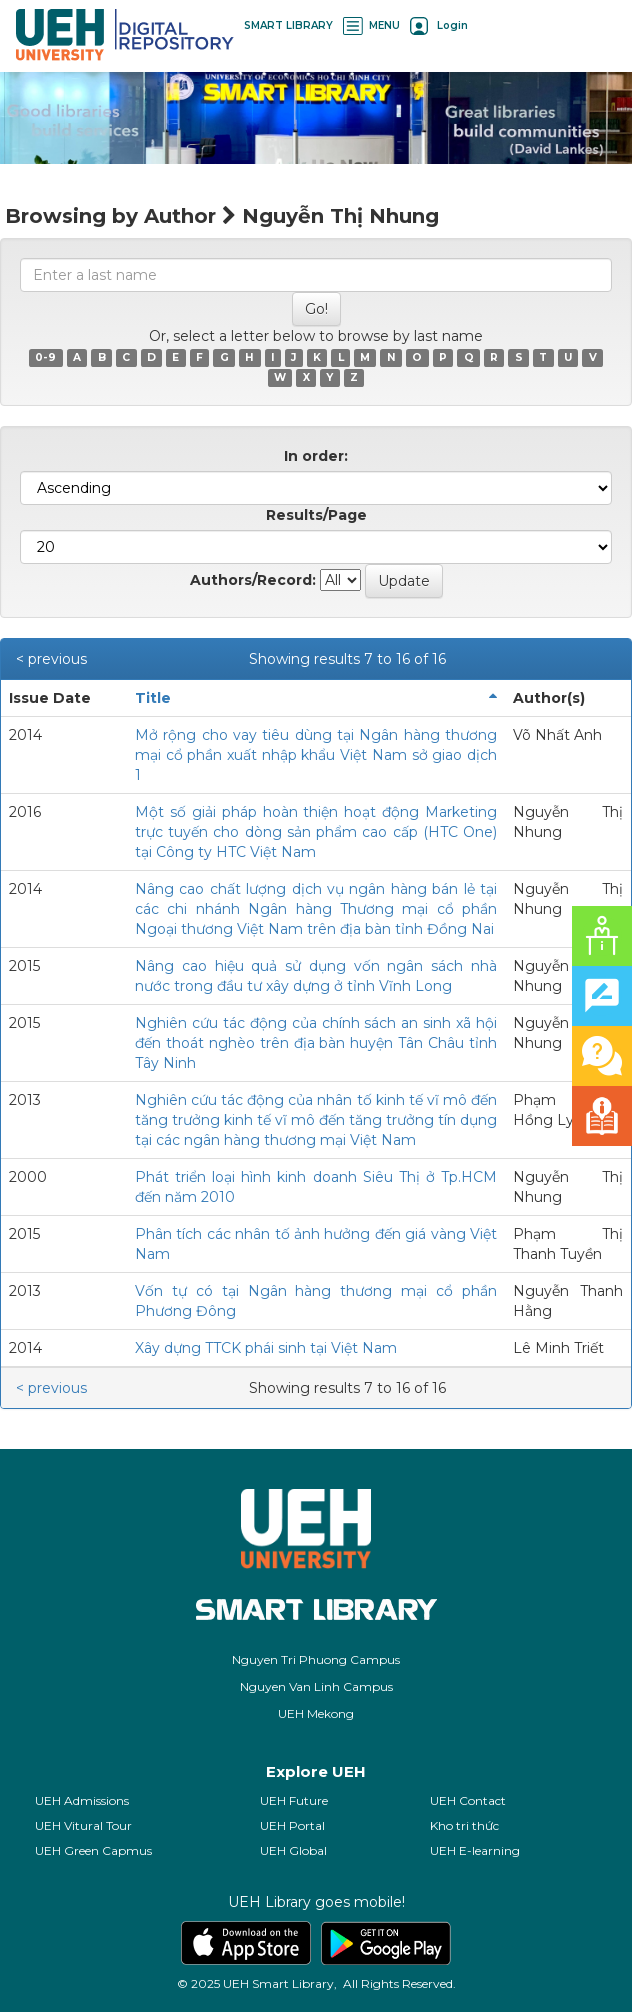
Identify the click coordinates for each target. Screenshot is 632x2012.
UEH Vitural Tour (83, 1825)
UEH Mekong (316, 1713)
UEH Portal (292, 1825)
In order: (316, 456)
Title (153, 698)
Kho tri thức (464, 1825)
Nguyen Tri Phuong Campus (316, 1659)
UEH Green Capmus (93, 1850)
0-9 (45, 357)
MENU (371, 25)
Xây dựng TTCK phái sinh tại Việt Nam (266, 1348)
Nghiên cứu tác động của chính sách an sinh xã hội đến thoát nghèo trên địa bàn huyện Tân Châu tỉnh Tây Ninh (316, 1043)
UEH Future (294, 1800)
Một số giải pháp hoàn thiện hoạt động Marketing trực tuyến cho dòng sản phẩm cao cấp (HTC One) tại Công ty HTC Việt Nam (316, 832)
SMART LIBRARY (288, 25)
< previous (51, 659)
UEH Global (293, 1850)
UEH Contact (468, 1800)
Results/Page (316, 515)
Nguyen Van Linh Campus (316, 1686)
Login (439, 25)
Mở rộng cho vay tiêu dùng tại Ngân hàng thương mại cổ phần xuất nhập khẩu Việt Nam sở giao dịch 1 (316, 755)
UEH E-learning (475, 1850)
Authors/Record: (253, 580)
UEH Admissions (82, 1800)
